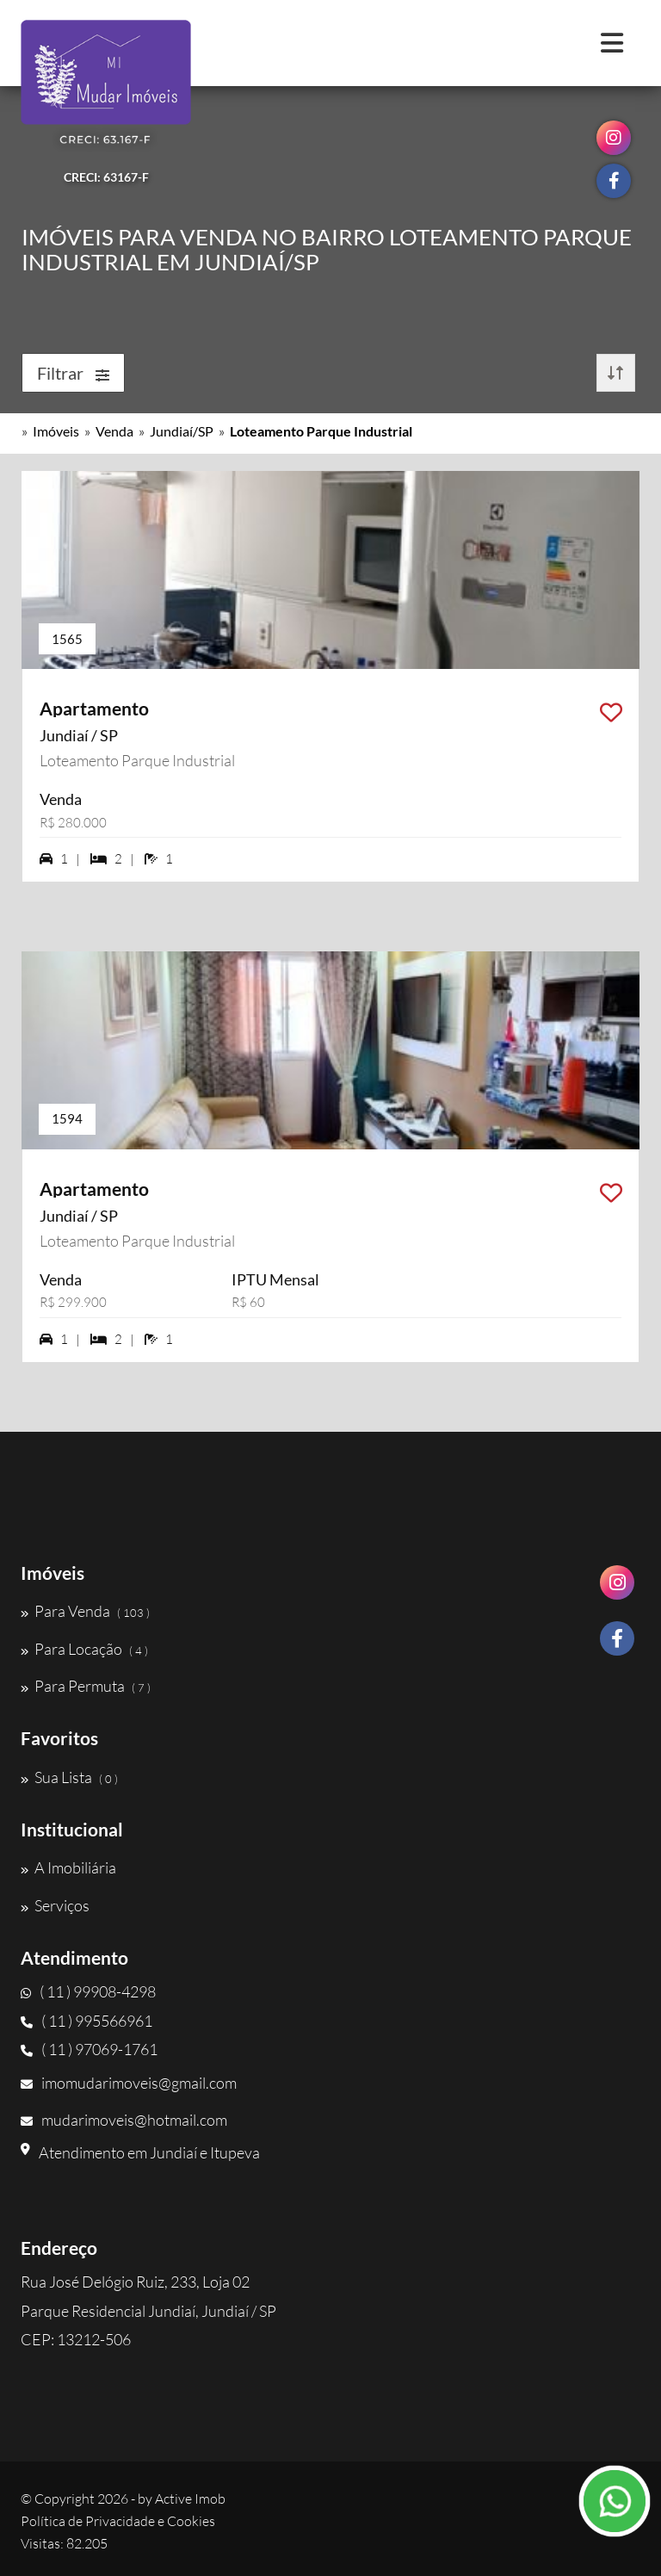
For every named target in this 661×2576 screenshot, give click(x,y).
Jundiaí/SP (181, 431)
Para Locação (84, 1648)
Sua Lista (69, 1777)
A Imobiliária (68, 1867)
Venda (114, 431)
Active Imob (190, 2498)
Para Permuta (86, 1685)
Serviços (55, 1905)
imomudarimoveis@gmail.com (129, 2082)
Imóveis (56, 431)
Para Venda (85, 1610)
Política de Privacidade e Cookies (118, 2521)
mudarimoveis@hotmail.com (124, 2119)
